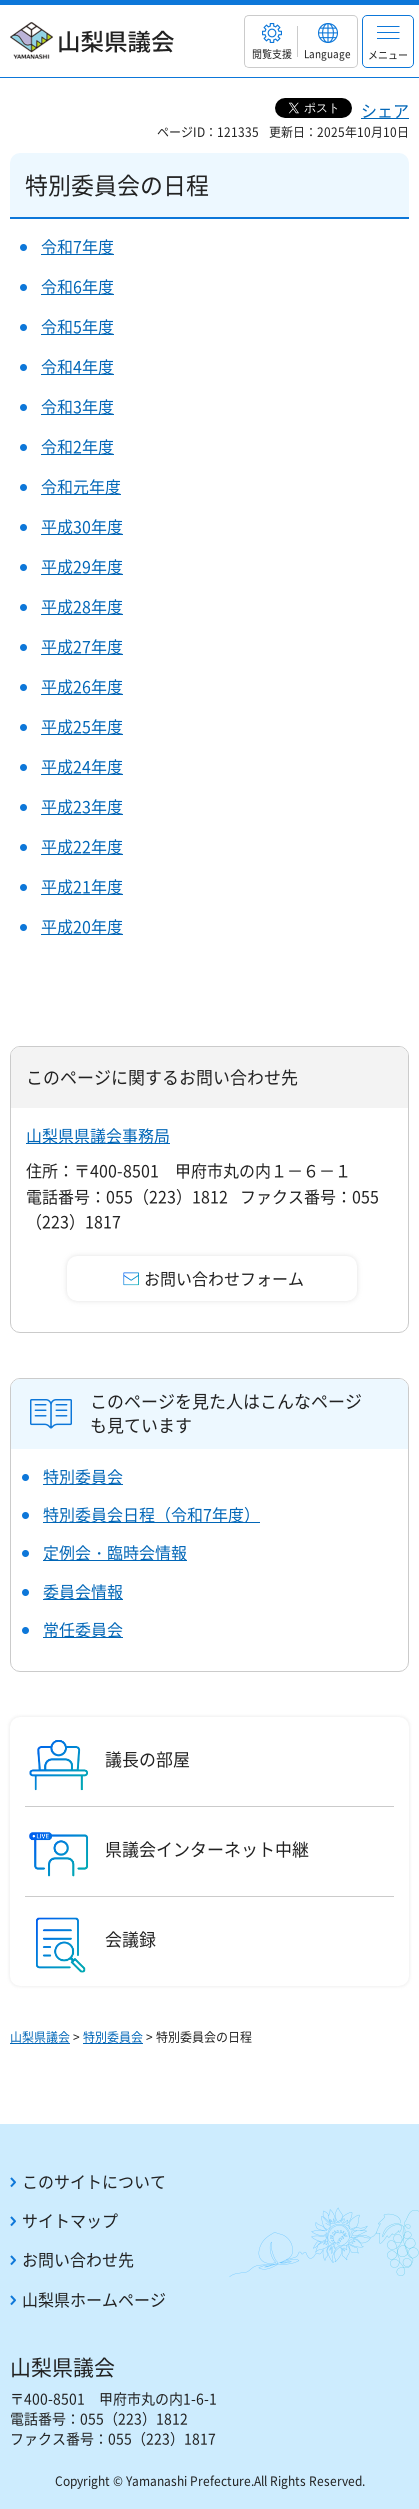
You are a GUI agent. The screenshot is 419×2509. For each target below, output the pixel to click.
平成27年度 (82, 646)
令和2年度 (77, 446)
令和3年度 (77, 406)
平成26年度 (82, 686)
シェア (385, 110)
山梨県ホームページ (94, 2299)
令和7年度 (77, 246)
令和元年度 (81, 486)
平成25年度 (82, 726)
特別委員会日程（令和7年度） (151, 1514)
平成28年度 (82, 606)
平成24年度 (82, 766)
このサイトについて (94, 2181)
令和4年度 (77, 366)
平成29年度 (82, 566)
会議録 (130, 1939)
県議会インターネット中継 (207, 1849)
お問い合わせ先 (78, 2259)
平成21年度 (82, 886)
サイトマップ (70, 2220)
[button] (271, 41)
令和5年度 (77, 326)
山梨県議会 (40, 2037)
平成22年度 (82, 846)
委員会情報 (83, 1591)
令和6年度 (77, 286)
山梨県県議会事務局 (98, 1135)
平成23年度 (82, 806)
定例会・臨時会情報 (115, 1552)
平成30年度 (82, 526)
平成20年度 (82, 926)
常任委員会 (83, 1629)
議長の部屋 (147, 1759)
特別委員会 (83, 1476)
